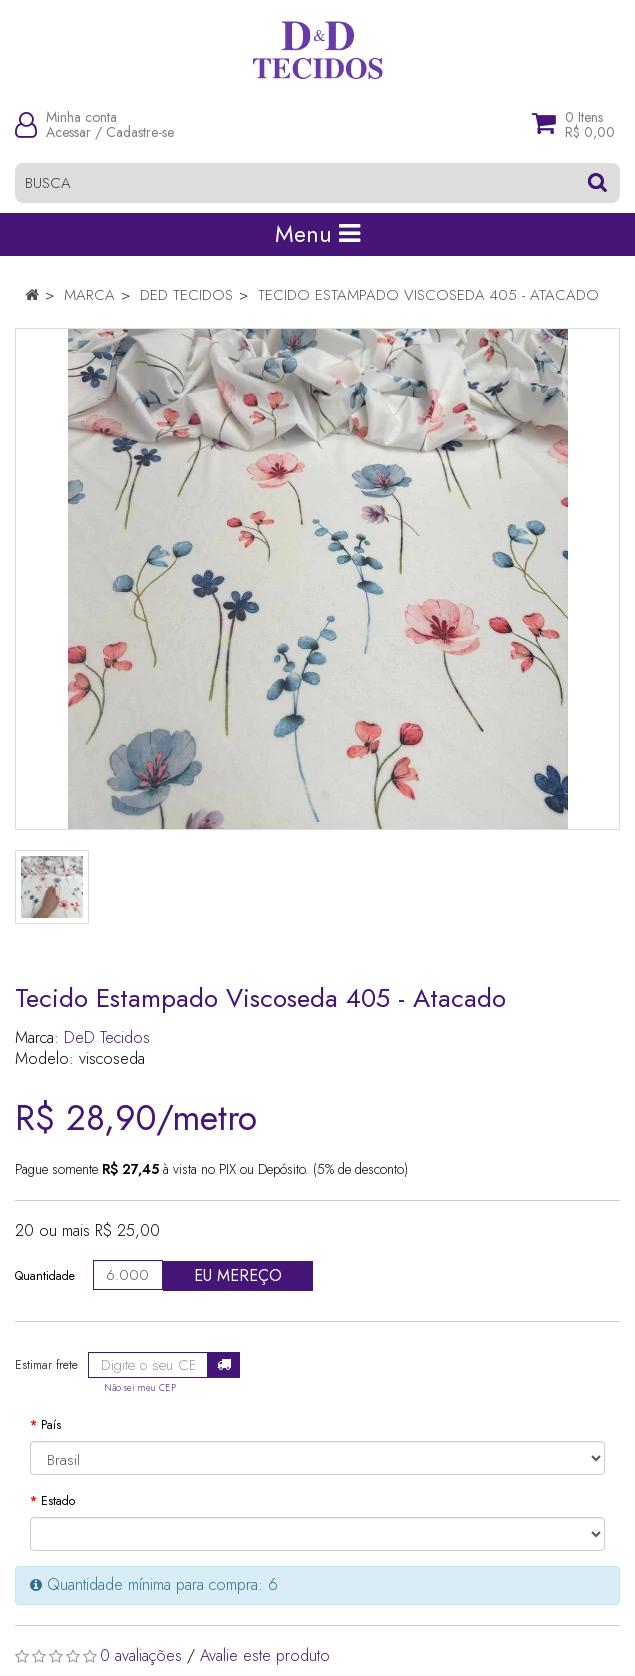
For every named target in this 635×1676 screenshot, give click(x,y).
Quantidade (45, 1276)
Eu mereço (238, 1275)
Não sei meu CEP (140, 1388)
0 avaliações (141, 1655)
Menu (317, 234)
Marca (89, 295)
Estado (58, 1501)
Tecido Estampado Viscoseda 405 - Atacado (428, 295)
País (51, 1425)
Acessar (68, 132)
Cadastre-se (140, 132)
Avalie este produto (265, 1655)
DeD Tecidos (186, 295)
